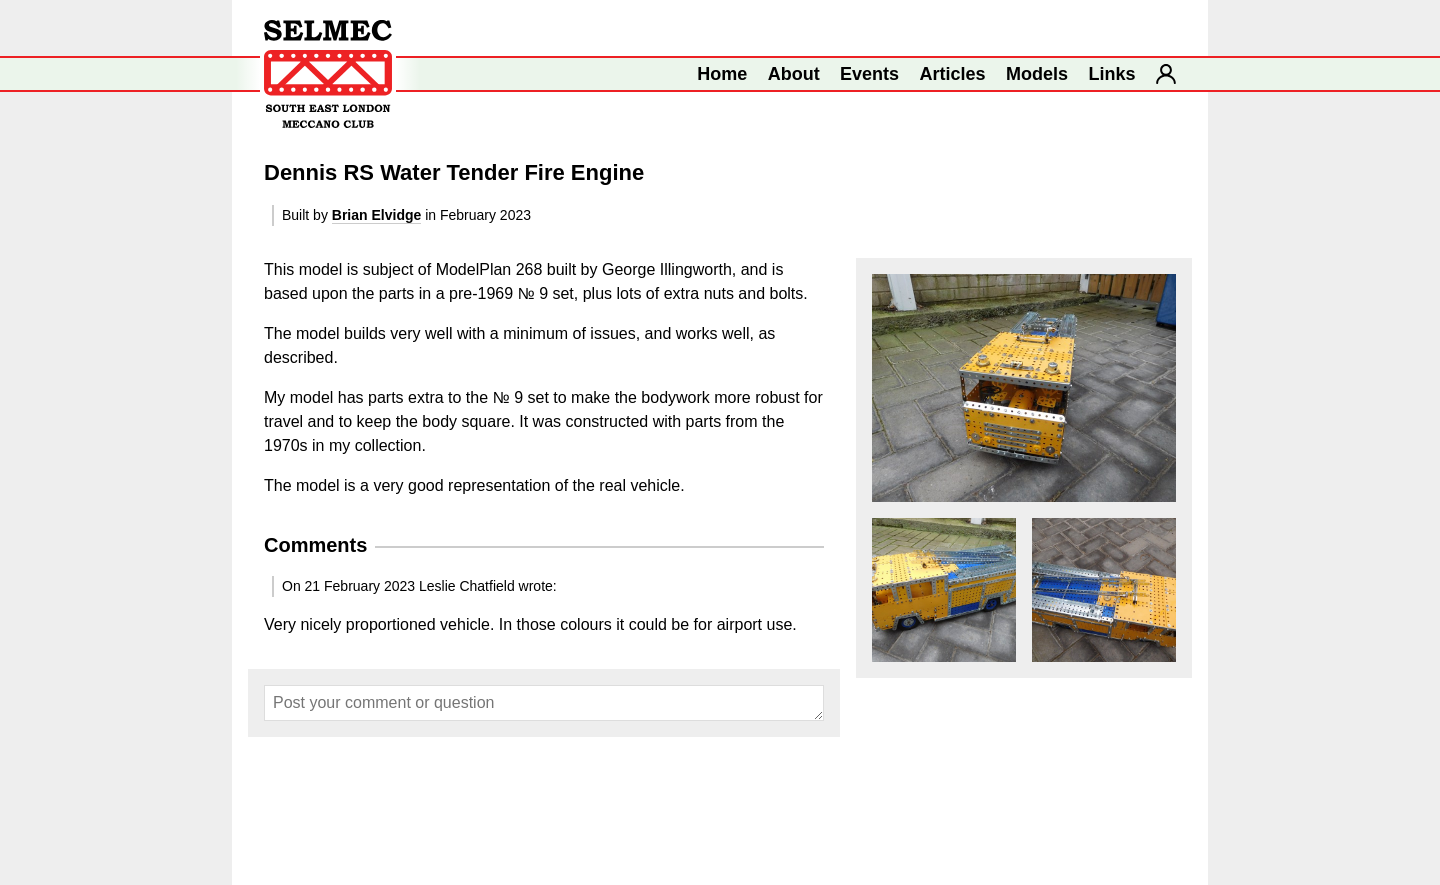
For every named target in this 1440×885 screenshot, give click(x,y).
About (794, 74)
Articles (953, 74)
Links (1112, 74)
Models (1037, 74)
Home (722, 74)
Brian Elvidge (376, 215)
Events (869, 74)
